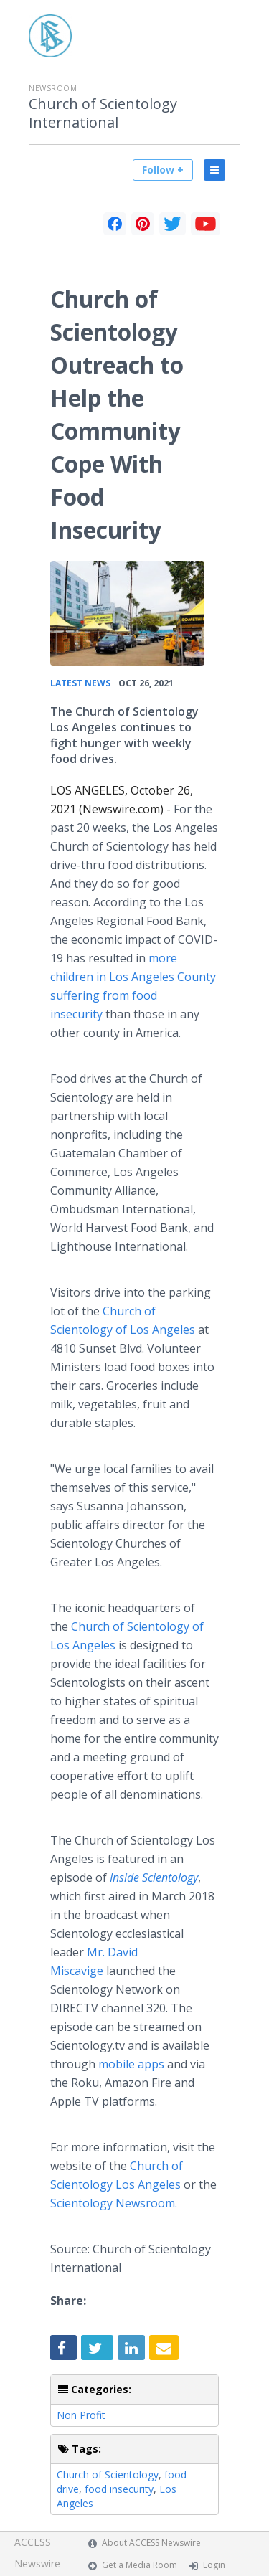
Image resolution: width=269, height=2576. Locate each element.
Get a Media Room (139, 2565)
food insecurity (119, 2489)
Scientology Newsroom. (113, 2203)
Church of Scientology (108, 2474)
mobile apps (131, 2064)
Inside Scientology (154, 1877)
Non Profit (81, 2415)
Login (214, 2565)
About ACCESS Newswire (151, 2543)
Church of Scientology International (103, 113)
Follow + (163, 169)
